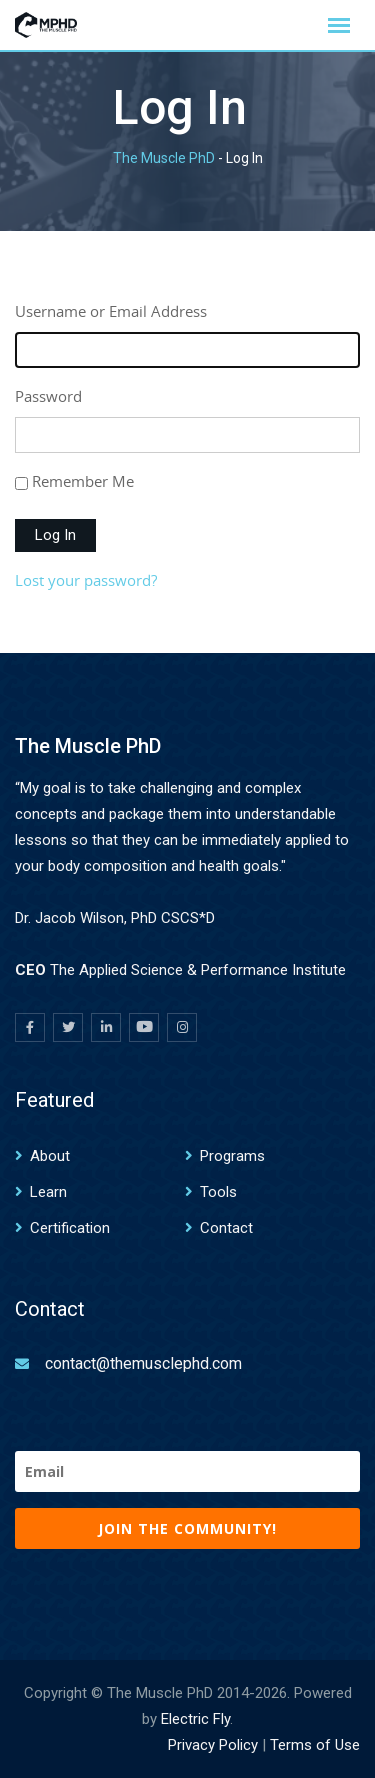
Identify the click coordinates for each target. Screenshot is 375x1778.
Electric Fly (195, 1719)
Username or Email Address (111, 311)
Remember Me (83, 481)
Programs (232, 1156)
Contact (226, 1228)
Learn (48, 1192)
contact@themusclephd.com (143, 1363)
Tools (218, 1192)
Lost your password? (86, 580)
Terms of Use (315, 1745)
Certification (70, 1228)
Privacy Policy (213, 1745)
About (50, 1156)
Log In (55, 535)
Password (48, 396)
